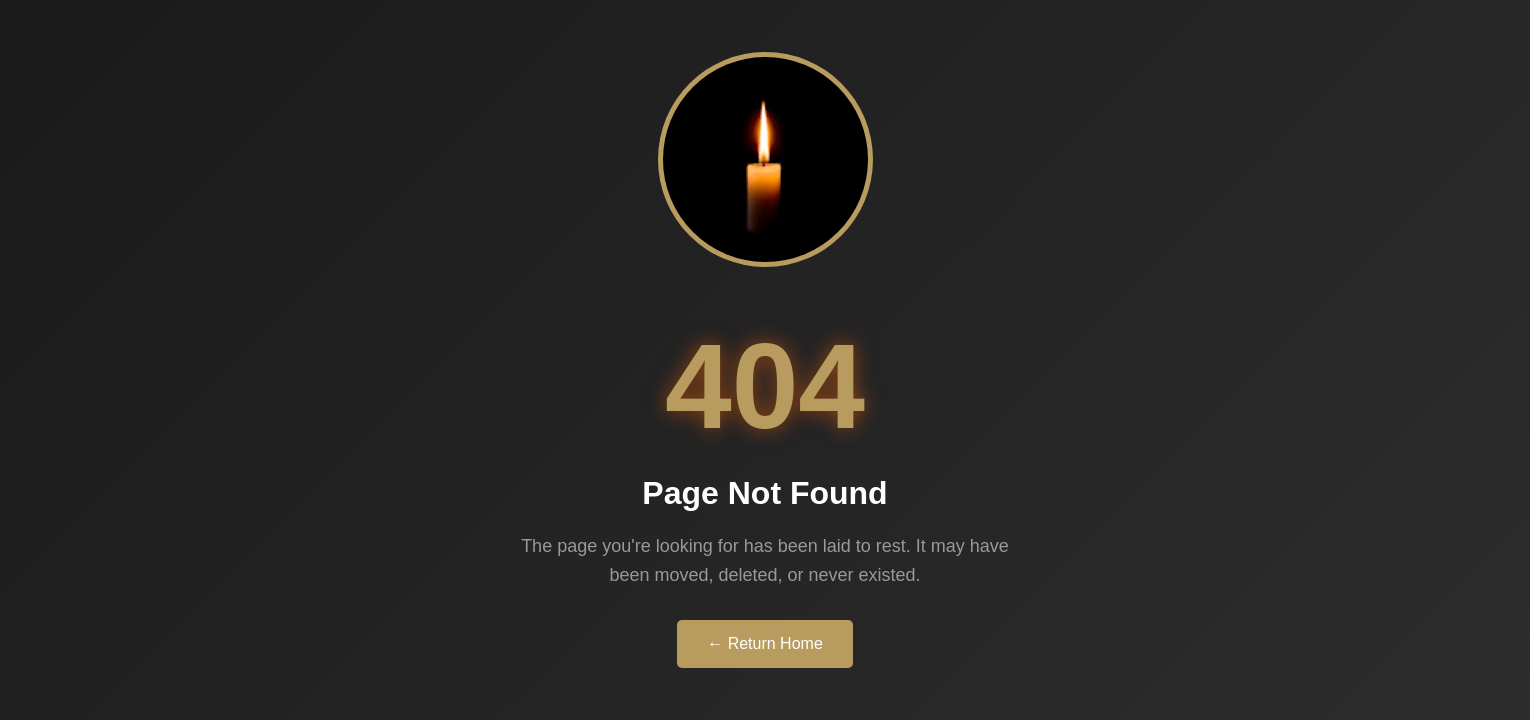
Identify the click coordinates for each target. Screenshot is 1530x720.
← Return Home (765, 643)
